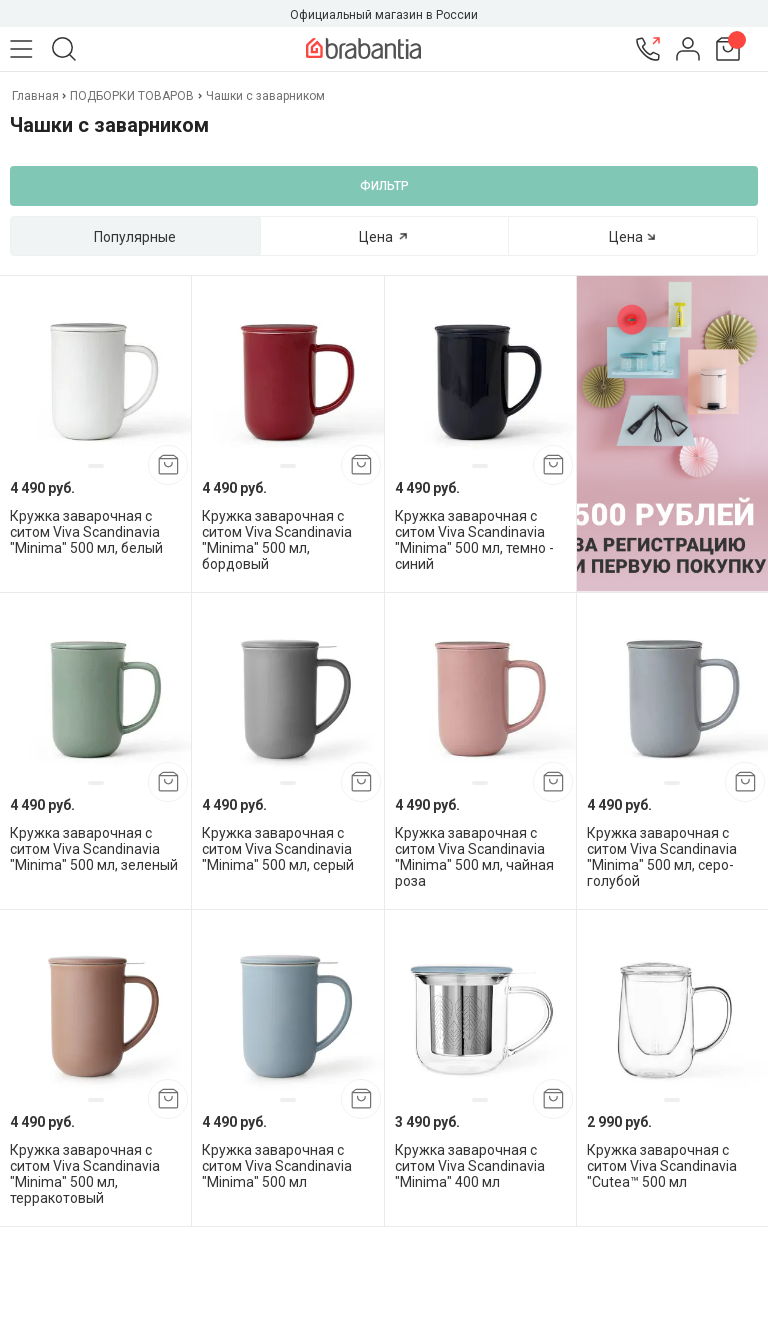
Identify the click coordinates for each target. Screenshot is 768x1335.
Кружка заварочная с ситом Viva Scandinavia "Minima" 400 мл (470, 1166)
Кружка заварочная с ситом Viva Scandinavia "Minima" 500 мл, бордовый (277, 540)
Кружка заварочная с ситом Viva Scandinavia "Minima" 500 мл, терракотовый (85, 1174)
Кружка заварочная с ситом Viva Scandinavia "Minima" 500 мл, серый (278, 849)
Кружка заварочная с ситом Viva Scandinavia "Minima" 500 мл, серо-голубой (662, 857)
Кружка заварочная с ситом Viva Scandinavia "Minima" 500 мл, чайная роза (474, 857)
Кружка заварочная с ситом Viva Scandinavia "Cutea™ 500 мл (662, 1166)
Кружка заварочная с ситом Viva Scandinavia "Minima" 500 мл (277, 1166)
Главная (37, 96)
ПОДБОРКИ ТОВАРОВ (132, 96)
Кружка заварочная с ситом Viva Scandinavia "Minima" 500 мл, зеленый (94, 849)
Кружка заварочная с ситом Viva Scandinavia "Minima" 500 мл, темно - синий (474, 540)
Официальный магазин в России (384, 15)
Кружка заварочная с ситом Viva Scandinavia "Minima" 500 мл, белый (86, 532)
